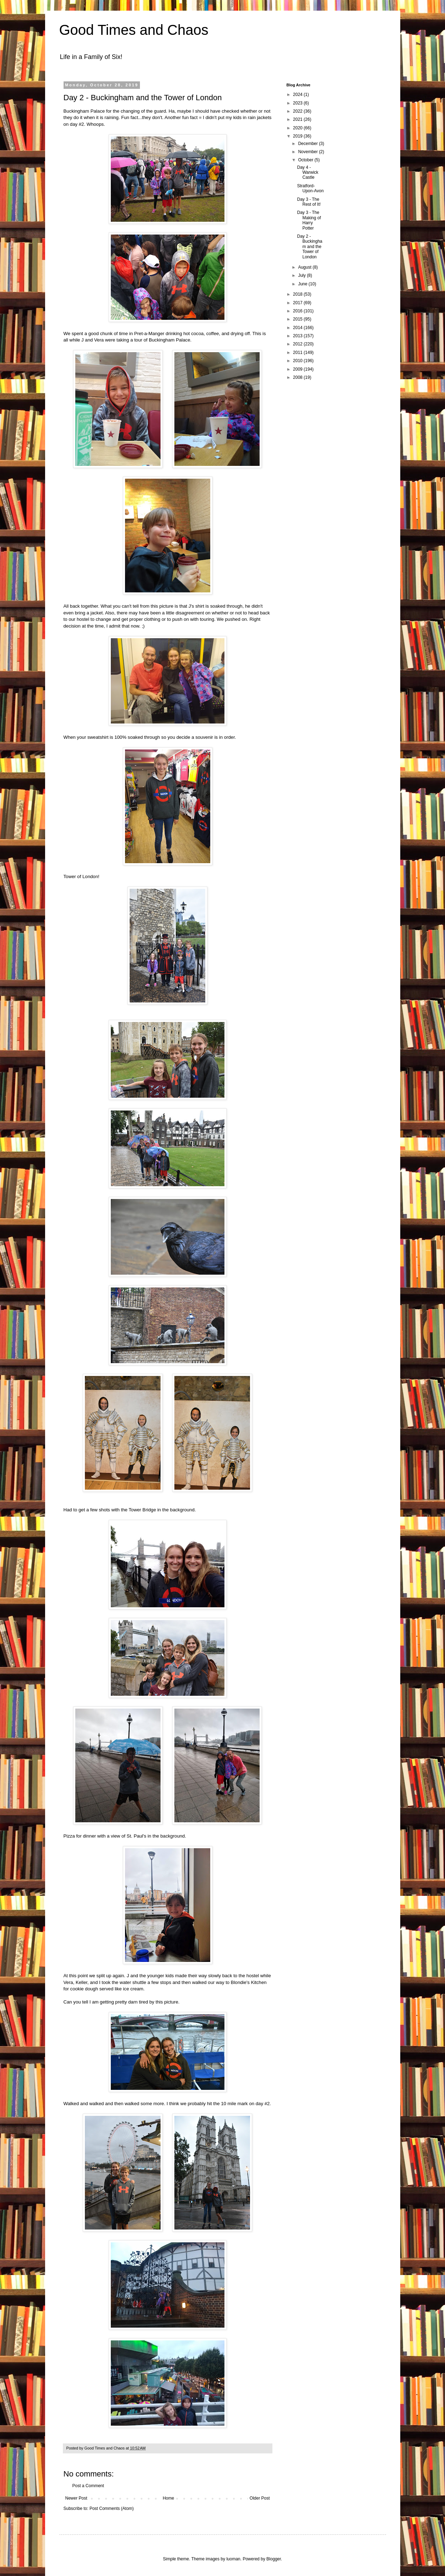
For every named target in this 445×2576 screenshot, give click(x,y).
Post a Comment (88, 2485)
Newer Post (76, 2498)
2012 (298, 344)
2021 (298, 119)
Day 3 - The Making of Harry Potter (309, 220)
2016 (298, 310)
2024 (298, 94)
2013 (298, 335)
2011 (298, 352)
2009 (298, 369)
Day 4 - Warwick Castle (307, 172)
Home (168, 2498)
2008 (298, 377)
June (303, 283)
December (308, 143)
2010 (298, 360)
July (302, 275)
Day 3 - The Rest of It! (308, 202)
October (306, 159)
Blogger (273, 2558)
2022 (298, 111)
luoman (233, 2558)
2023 (298, 103)
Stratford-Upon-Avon (310, 188)
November (308, 151)
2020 (298, 127)
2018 (298, 294)
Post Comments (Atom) (111, 2508)
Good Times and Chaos (133, 30)
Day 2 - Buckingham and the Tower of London (309, 246)
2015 (298, 319)
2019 (298, 136)
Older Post (260, 2498)
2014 (298, 327)
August (305, 267)
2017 (298, 302)
